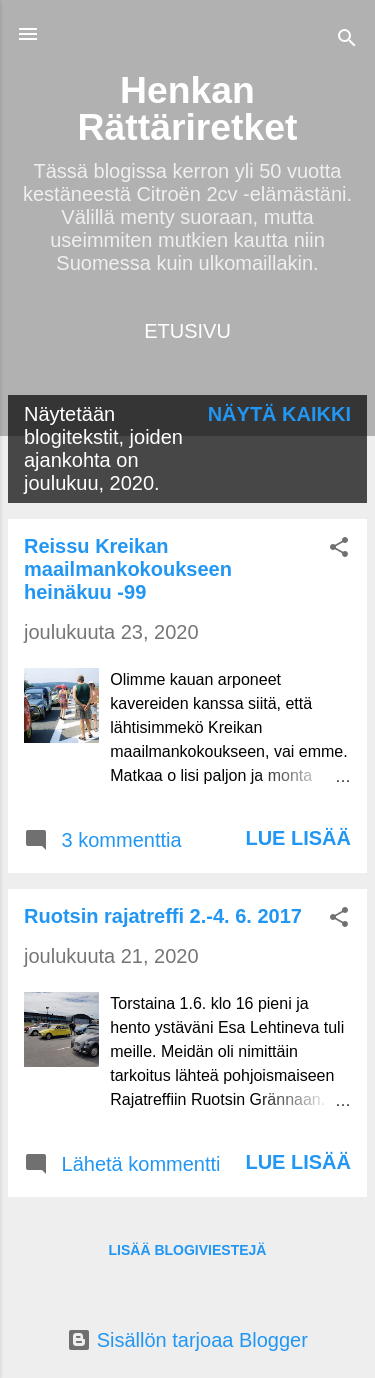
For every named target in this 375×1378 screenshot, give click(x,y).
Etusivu (187, 331)
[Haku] (347, 40)
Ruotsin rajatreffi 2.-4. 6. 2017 (163, 916)
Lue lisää (298, 838)
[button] (339, 549)
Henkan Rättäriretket (188, 108)
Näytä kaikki (279, 414)
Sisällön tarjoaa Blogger (187, 1340)
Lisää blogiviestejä (188, 1250)
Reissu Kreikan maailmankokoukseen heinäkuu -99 (128, 569)
